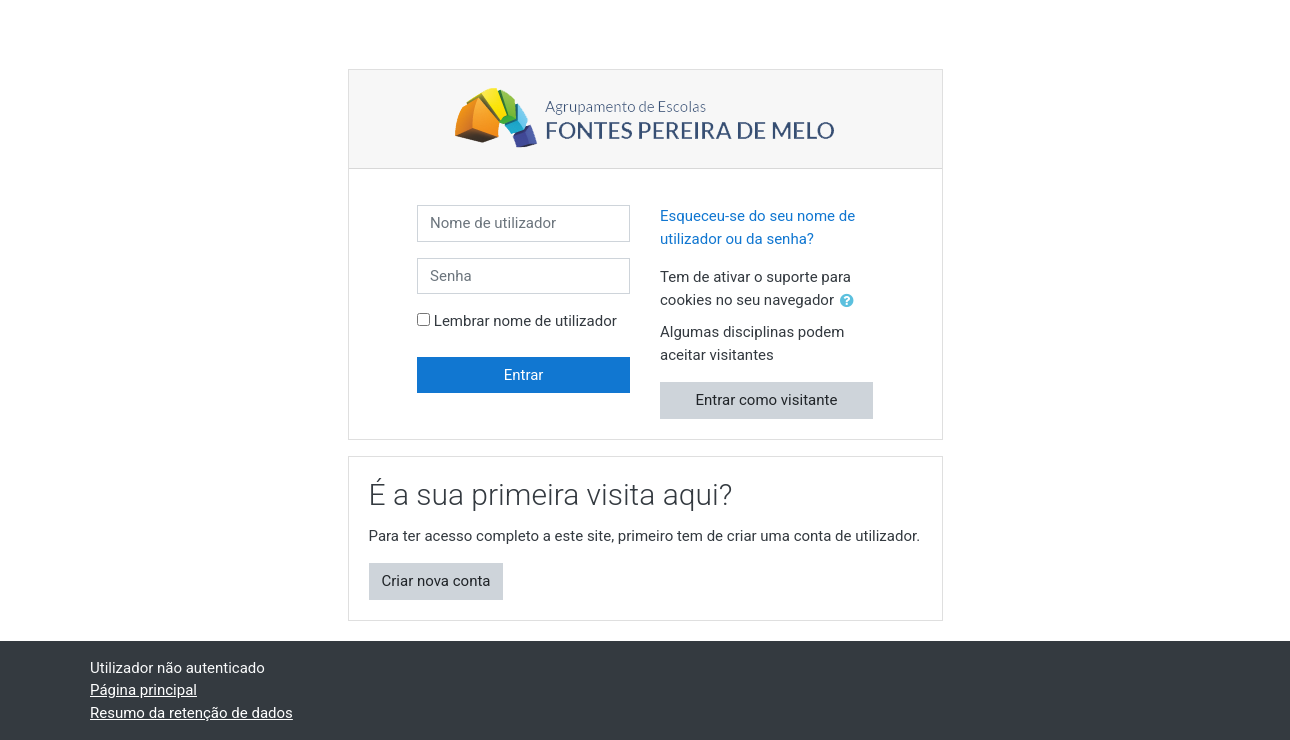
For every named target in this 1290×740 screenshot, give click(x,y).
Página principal (143, 690)
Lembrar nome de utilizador (525, 321)
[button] (851, 301)
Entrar (524, 375)
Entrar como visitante (767, 400)
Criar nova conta (436, 581)
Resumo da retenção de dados (191, 713)
